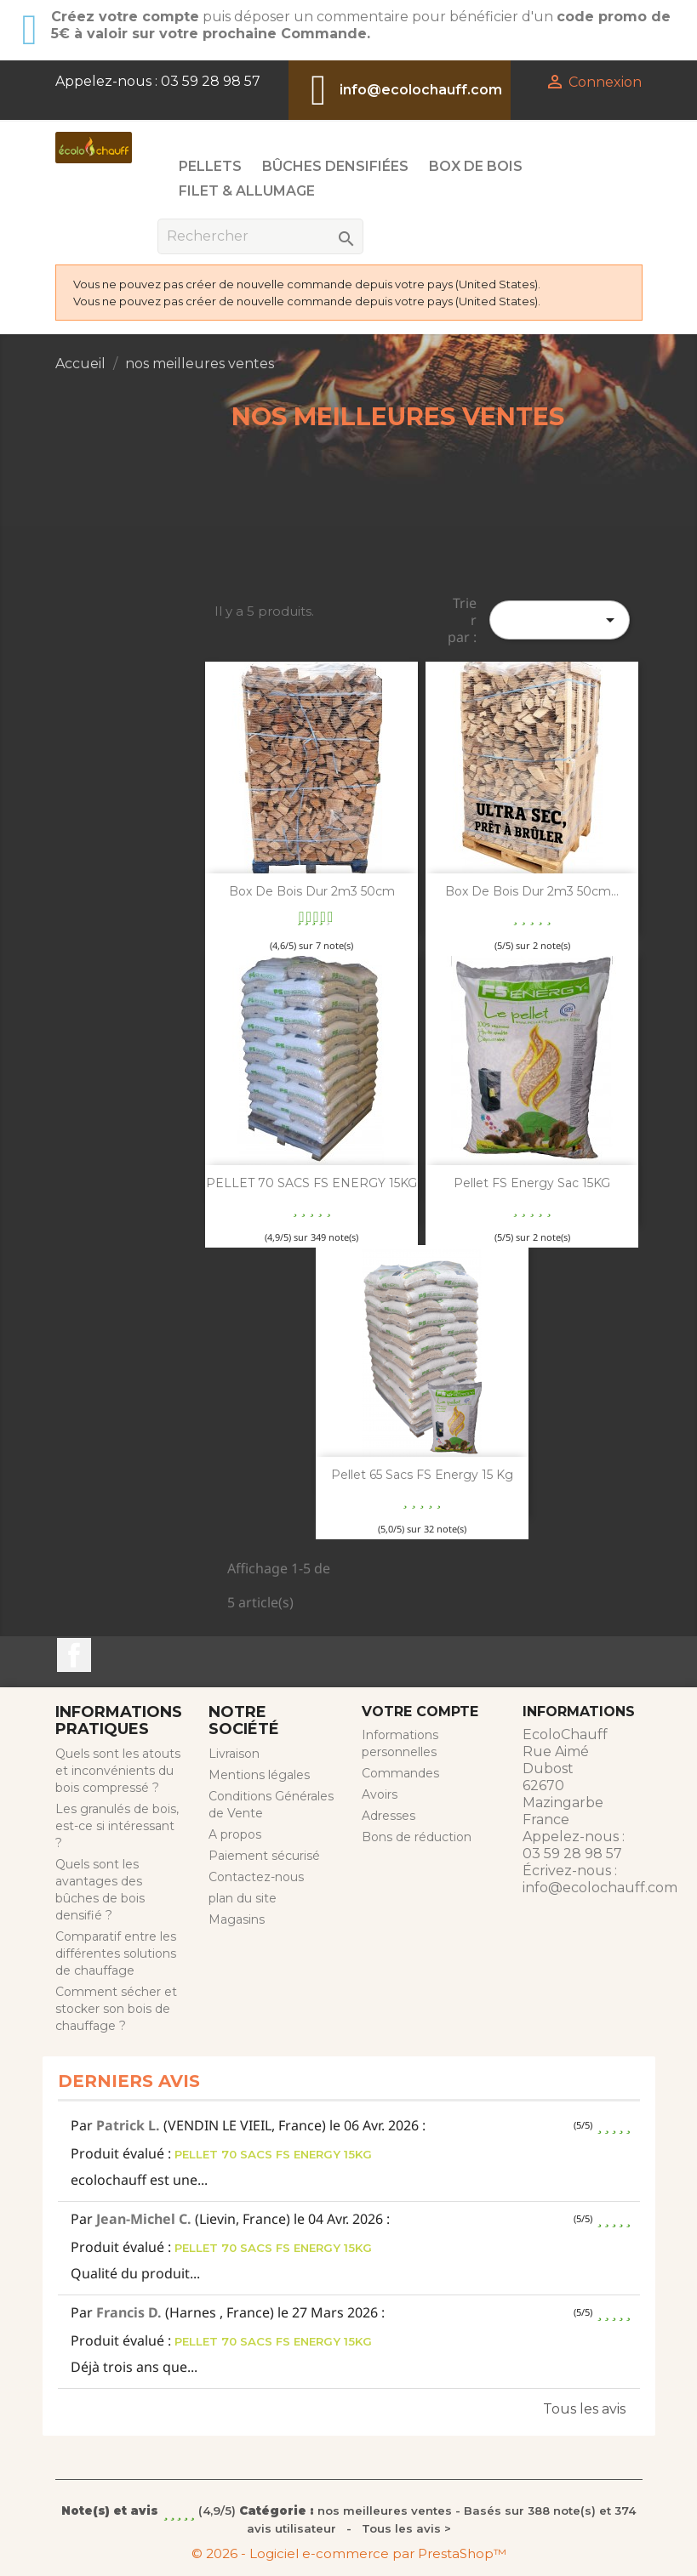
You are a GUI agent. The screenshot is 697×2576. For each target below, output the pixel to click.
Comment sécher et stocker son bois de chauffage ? (116, 2008)
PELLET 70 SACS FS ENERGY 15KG (311, 1183)
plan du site (243, 1898)
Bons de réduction (416, 1837)
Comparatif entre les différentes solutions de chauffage (115, 1953)
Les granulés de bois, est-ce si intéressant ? (117, 1826)
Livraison (234, 1753)
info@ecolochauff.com (421, 90)
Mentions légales (259, 1775)
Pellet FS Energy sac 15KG (532, 1183)
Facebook (74, 1655)
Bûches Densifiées (335, 166)
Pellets (210, 166)
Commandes (400, 1773)
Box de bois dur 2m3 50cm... (532, 891)
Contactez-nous (256, 1877)
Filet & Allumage (247, 191)
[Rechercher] (260, 236)
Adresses (388, 1815)
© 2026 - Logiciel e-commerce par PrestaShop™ (348, 2553)
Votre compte (420, 1711)
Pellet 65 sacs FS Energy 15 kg (422, 1474)
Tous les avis (584, 2409)
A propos (235, 1834)
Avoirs (379, 1794)
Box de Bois (476, 166)
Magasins (237, 1919)
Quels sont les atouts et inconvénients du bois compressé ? (117, 1770)
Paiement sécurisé (264, 1855)
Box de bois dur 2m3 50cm (312, 891)
